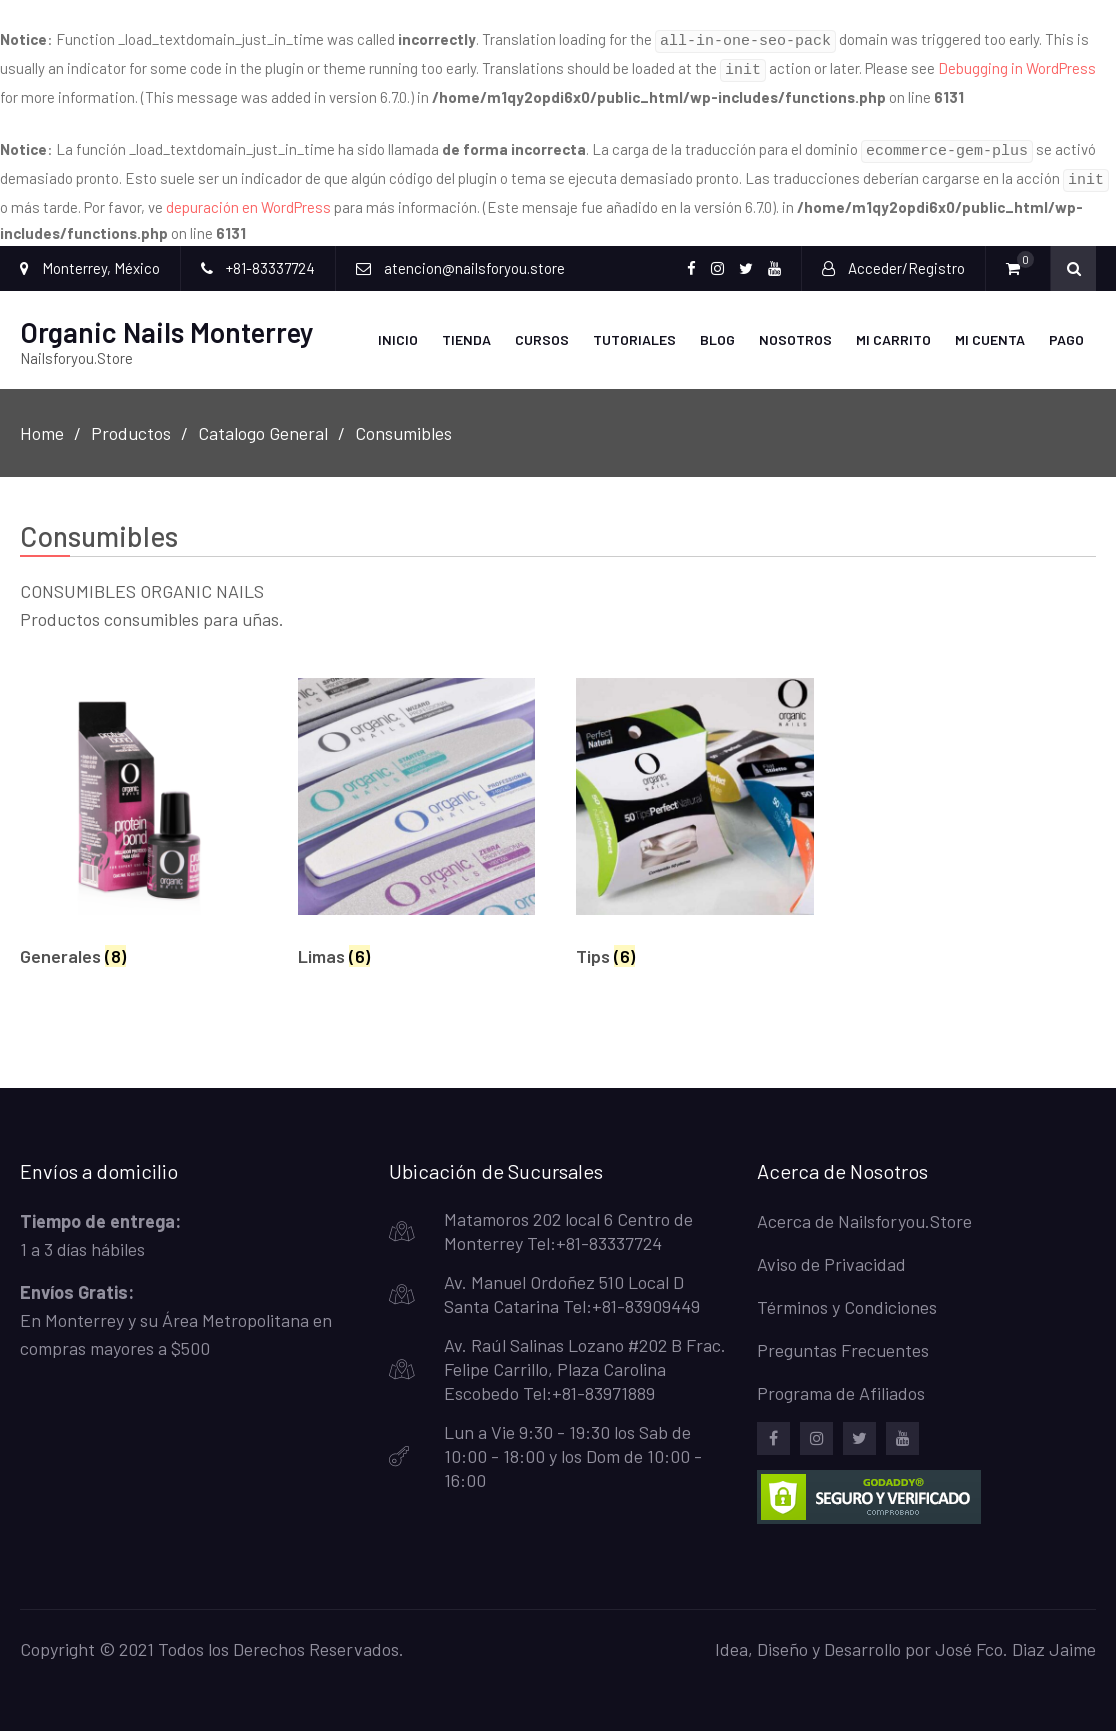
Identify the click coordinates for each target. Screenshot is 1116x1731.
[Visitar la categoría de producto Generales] (138, 816)
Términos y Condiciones (847, 1295)
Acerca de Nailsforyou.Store (864, 1209)
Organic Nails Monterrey (167, 320)
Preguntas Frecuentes (843, 1338)
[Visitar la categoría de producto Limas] (416, 816)
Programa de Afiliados (841, 1381)
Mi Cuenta (990, 327)
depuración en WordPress (248, 195)
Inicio (398, 327)
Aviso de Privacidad (831, 1252)
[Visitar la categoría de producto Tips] (694, 816)
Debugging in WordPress (1017, 65)
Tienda (466, 327)
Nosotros (795, 327)
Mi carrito (893, 327)
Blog (717, 327)
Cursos (542, 327)
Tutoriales (634, 327)
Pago (1066, 327)
